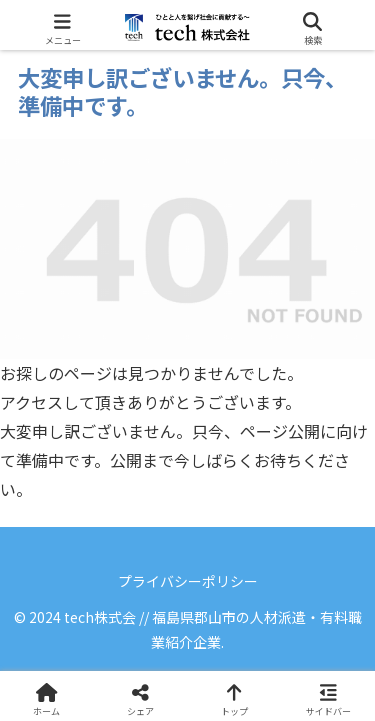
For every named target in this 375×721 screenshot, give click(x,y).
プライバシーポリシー (188, 581)
